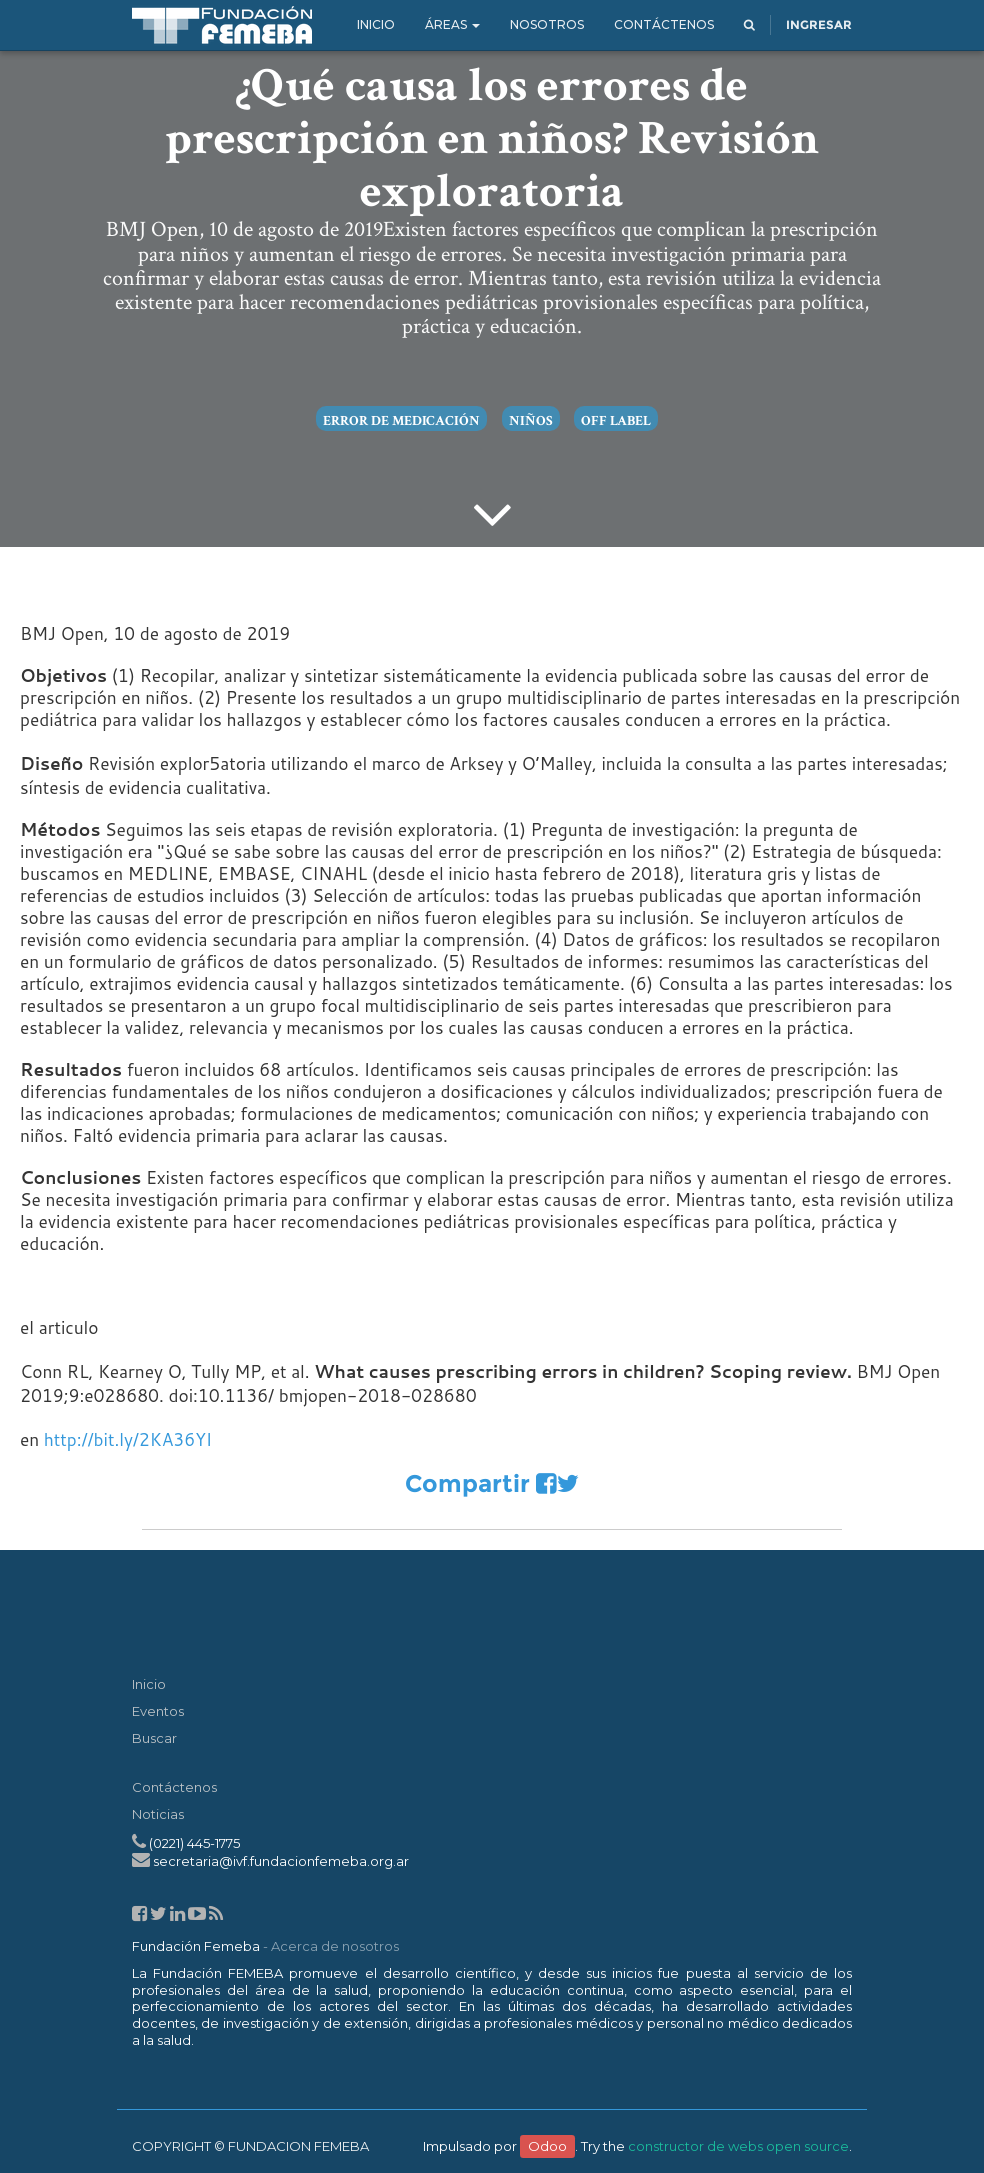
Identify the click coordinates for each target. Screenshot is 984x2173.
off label (615, 421)
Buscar (154, 1738)
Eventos (158, 1711)
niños (531, 421)
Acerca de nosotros (335, 1946)
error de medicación (401, 421)
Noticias (158, 1814)
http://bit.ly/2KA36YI (128, 1439)
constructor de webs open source (738, 2146)
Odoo (547, 2146)
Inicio (149, 1684)
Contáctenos (174, 1787)
